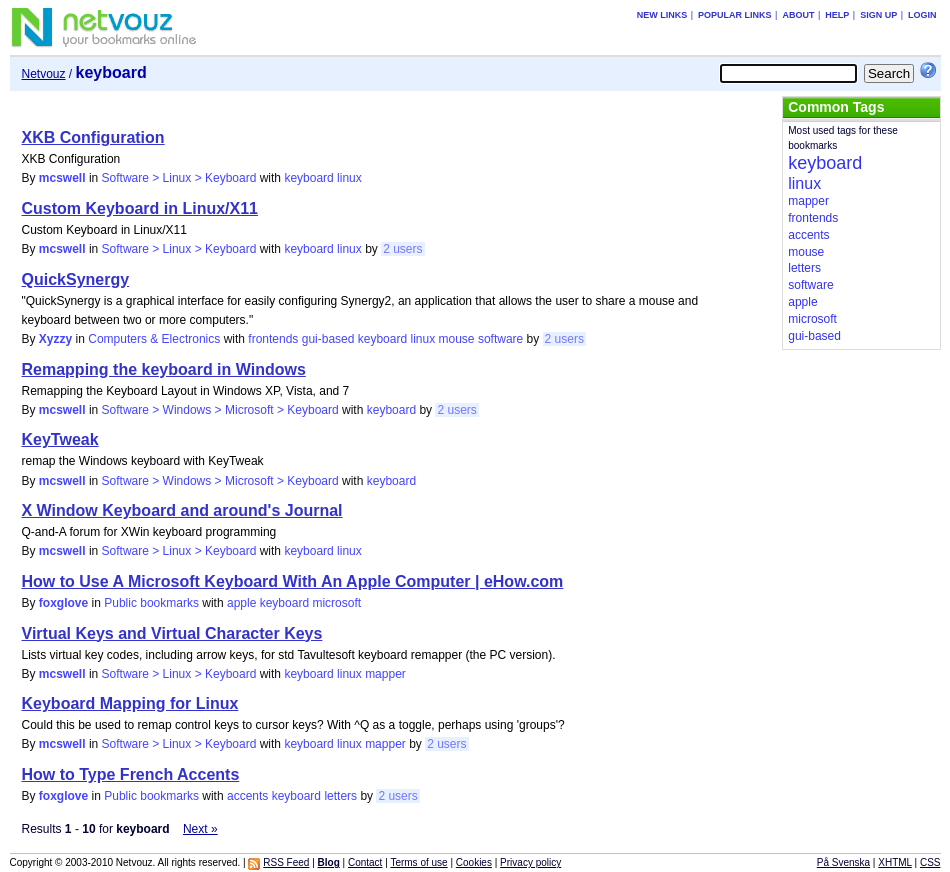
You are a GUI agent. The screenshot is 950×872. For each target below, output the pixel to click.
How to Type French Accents (131, 774)
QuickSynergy (76, 279)
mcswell (62, 178)
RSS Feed (286, 862)
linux (349, 178)
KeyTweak (60, 439)
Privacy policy (530, 862)
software (500, 339)
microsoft (336, 603)
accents (247, 796)
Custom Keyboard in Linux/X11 (140, 208)
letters (340, 796)
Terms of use (418, 862)
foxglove (63, 603)
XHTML (895, 862)
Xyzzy (55, 339)
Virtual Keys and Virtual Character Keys (172, 633)
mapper (385, 674)
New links (662, 15)
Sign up (878, 15)
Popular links (735, 15)
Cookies (474, 862)
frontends (273, 339)
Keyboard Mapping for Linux (130, 703)
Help (837, 15)
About (798, 15)
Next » (200, 829)
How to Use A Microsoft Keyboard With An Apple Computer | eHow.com (293, 581)
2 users (402, 249)
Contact (365, 862)
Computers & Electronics (154, 339)
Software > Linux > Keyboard (179, 178)
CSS (930, 862)
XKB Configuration (93, 137)
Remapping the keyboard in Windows (164, 369)
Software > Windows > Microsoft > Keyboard (220, 410)
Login (922, 15)
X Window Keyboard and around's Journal (182, 510)
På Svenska (843, 862)
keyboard (308, 178)
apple (241, 603)
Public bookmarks (151, 603)
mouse (457, 339)
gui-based (328, 339)
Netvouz (44, 74)
